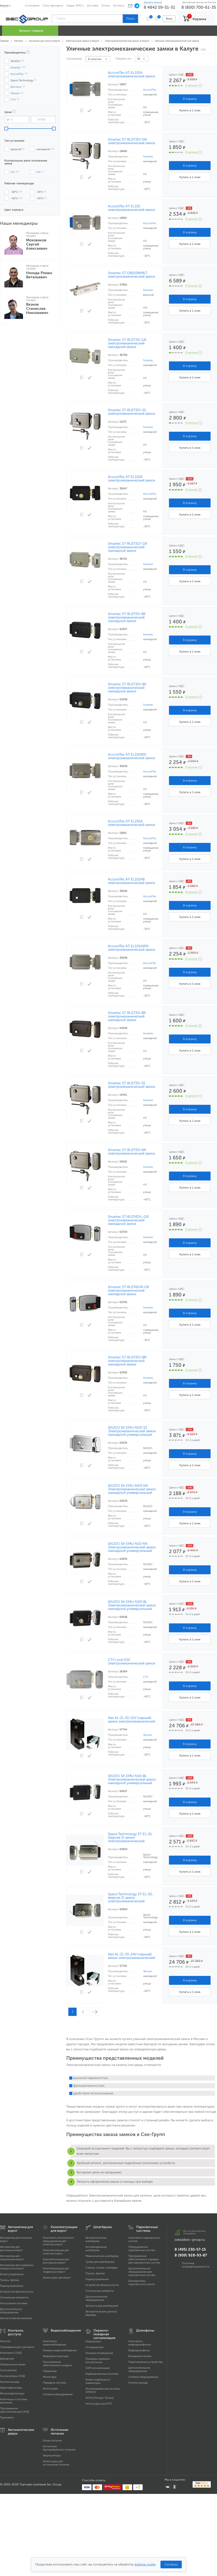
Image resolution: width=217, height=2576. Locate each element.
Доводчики (7, 2358)
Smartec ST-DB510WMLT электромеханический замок (131, 274)
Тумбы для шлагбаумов (100, 2261)
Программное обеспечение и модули (57, 2363)
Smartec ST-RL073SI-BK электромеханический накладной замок (127, 617)
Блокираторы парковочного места (141, 2282)
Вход (169, 18)
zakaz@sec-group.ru (190, 2240)
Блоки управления (11, 2274)
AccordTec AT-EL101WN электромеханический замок (131, 756)
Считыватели (8, 2370)
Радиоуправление (11, 2285)
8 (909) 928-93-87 (191, 2255)
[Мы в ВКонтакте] (167, 2487)
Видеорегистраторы (56, 2356)
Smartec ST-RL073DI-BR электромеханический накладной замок (127, 1360)
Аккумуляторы (52, 2455)
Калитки (5, 2341)
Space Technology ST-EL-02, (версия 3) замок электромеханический (130, 1897)
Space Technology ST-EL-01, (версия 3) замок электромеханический (130, 1837)
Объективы (50, 2371)
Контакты (118, 5)
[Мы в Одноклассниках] (174, 2487)
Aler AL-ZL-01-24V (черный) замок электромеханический (131, 1956)
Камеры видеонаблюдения (60, 2350)
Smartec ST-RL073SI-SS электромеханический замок (131, 1084)
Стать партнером (52, 5)
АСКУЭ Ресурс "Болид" (100, 2397)
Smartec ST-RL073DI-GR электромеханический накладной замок (127, 547)
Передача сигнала (54, 2382)
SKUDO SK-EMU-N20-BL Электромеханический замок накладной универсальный (132, 1605)
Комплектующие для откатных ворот (56, 2252)
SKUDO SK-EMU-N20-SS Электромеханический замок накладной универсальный (132, 1431)
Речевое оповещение (99, 2353)
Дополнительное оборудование (11, 2310)
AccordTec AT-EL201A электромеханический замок (131, 823)
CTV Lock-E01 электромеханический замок (131, 1661)
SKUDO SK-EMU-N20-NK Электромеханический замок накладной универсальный (132, 1489)
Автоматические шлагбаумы (96, 2239)
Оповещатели (95, 2347)
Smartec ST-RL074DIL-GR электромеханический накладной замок (128, 1220)
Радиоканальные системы (102, 2373)
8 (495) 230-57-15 (190, 2249)
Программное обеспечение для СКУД (14, 2410)
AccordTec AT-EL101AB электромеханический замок (131, 881)
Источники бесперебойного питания (59, 2448)
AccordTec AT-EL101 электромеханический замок (131, 208)
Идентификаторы (11, 2387)
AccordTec (149, 89)
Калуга (4, 5)
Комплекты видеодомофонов (139, 2343)
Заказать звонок (153, 2)
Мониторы (50, 2376)
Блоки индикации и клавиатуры (98, 2381)
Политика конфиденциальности (196, 2265)
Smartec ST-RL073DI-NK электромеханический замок (131, 141)
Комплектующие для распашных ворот (56, 2261)
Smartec (148, 156)
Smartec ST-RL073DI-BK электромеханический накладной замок (127, 687)
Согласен (171, 2564)
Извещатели (93, 2341)
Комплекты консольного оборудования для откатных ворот (58, 2241)
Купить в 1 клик (189, 110)
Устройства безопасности (16, 2291)
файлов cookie (145, 2564)
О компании (32, 5)
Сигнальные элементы (14, 2297)
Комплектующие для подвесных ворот (56, 2270)
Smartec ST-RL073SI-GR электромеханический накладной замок (127, 343)
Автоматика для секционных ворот (12, 2257)
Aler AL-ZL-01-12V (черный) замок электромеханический (131, 1719)
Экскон (147, 1734)
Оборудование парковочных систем (141, 2248)
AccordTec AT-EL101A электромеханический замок (131, 74)
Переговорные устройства (145, 2361)
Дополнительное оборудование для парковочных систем (141, 2272)
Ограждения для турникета (17, 2347)
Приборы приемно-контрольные (98, 2360)
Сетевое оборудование (58, 2394)
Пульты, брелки (9, 2280)
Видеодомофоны (139, 2350)
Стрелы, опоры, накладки (102, 2267)
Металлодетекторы (12, 2393)
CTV (145, 1676)
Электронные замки (12, 2364)
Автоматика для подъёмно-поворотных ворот (17, 2267)
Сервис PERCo (75, 5)
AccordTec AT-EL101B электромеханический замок (131, 478)
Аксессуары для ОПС (99, 2403)
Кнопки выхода (9, 2381)
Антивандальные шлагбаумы (96, 2248)
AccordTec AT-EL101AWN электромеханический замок (131, 947)
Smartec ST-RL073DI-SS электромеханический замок (131, 411)
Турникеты (7, 2417)
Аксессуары (50, 2388)
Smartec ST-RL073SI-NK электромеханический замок (131, 1151)
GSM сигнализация (98, 2367)
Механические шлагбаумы (102, 2255)
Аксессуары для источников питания (56, 2463)
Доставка (92, 5)
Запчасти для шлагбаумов (102, 2305)
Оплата (105, 5)
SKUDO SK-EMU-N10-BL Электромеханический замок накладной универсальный (132, 1779)
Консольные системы (13, 2303)
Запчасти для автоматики (16, 2318)
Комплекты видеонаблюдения (54, 2343)
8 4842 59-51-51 (159, 7)
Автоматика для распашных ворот (11, 2248)
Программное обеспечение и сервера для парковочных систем (144, 2259)
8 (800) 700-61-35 (198, 7)
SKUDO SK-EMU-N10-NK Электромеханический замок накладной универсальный (132, 1547)
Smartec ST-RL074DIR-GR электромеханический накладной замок (128, 1290)
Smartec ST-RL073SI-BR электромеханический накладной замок (127, 1016)
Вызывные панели (139, 2356)
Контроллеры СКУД (12, 2376)
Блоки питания (52, 2440)
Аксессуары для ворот (57, 2277)
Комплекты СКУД (11, 2352)
